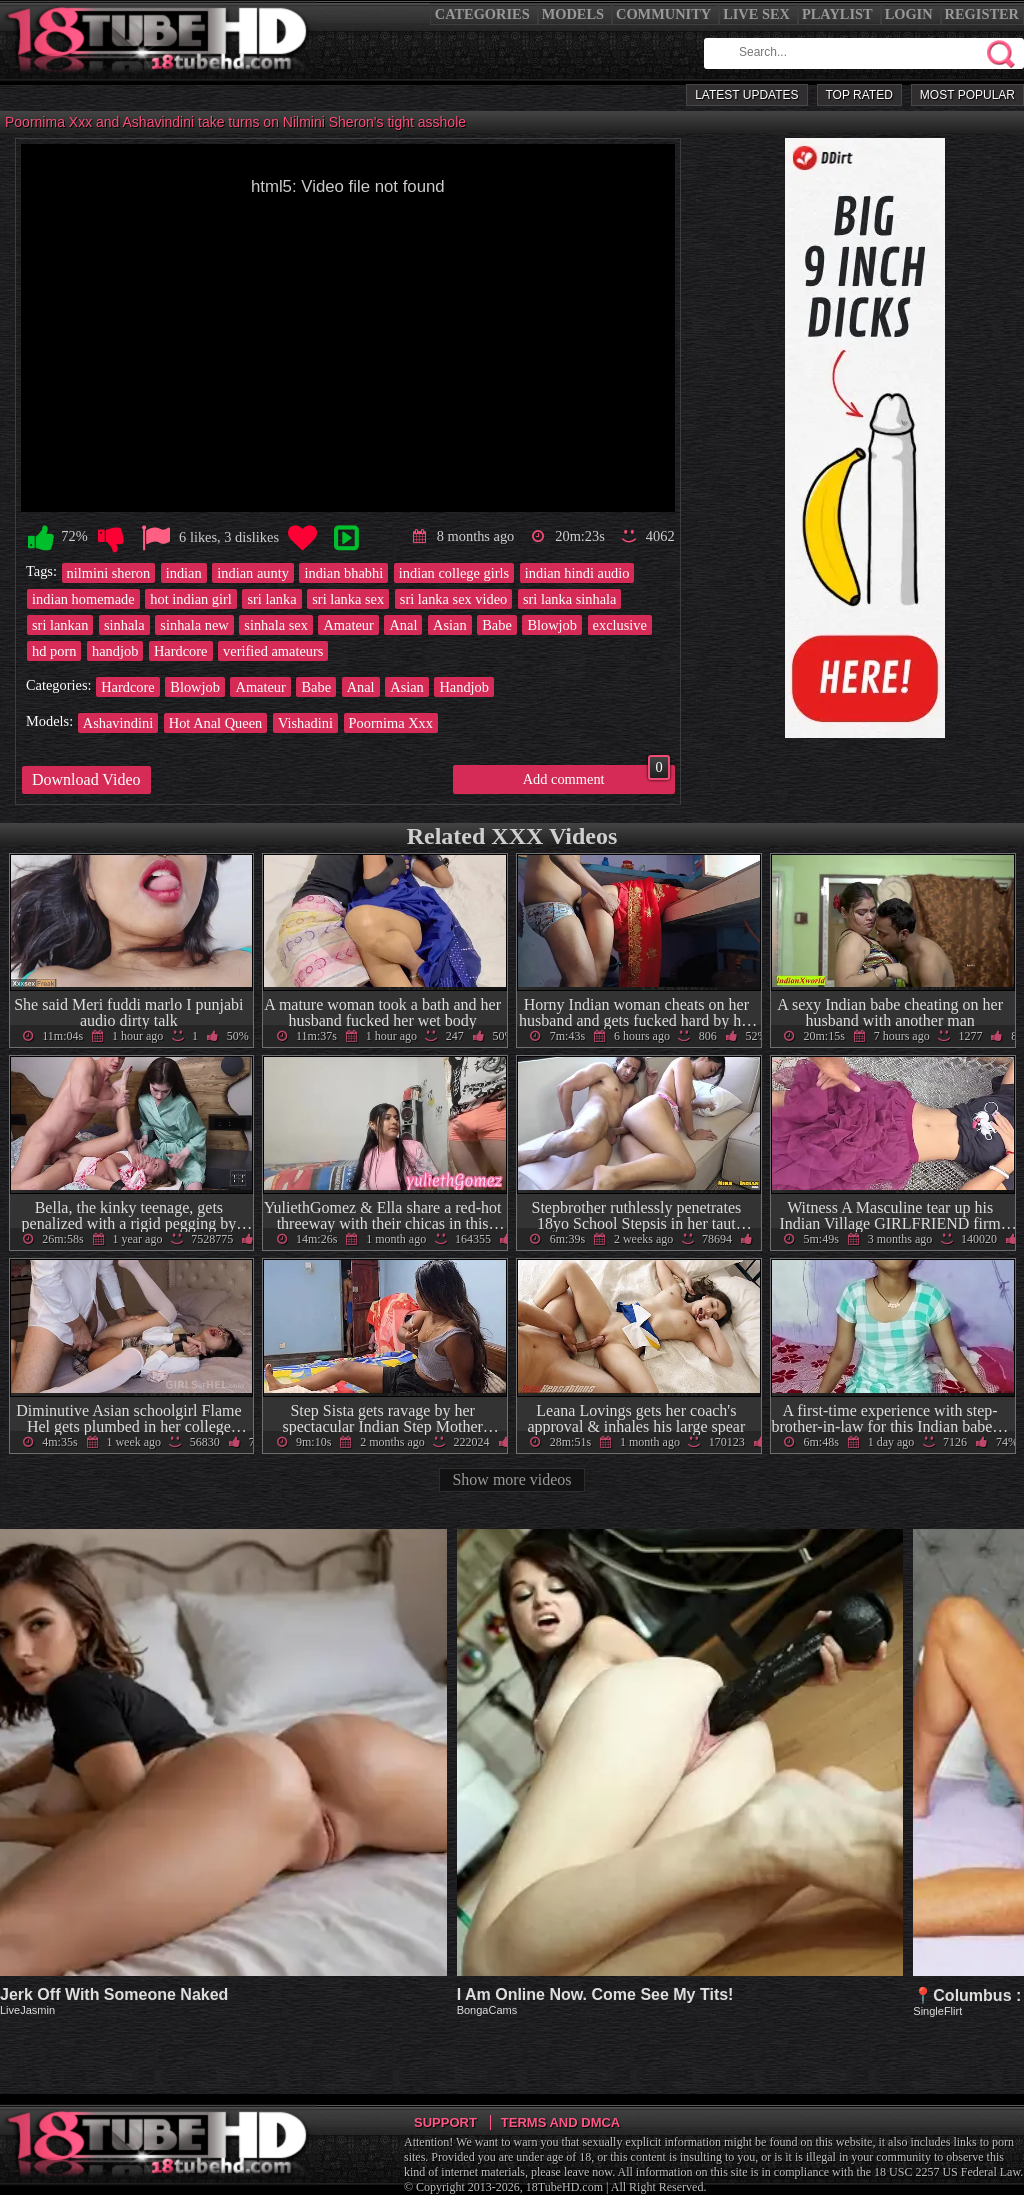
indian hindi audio (577, 573)
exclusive (620, 625)
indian (184, 573)
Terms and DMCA (560, 2122)
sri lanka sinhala (570, 599)
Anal (403, 625)
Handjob (464, 687)
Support (445, 2122)
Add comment (596, 776)
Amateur (348, 625)
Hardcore (181, 651)
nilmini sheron (109, 573)
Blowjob (552, 625)
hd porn (54, 651)
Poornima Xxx (391, 723)
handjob (115, 651)
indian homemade (83, 599)
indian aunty (253, 573)
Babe (497, 625)
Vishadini (305, 723)
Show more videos (511, 1479)
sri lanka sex (348, 599)
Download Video (86, 779)
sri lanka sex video (454, 599)
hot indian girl (191, 599)
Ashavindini (118, 723)
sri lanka (271, 599)
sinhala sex (276, 625)
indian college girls (454, 573)
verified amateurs (273, 651)
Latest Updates (746, 95)
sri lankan (60, 625)
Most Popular (967, 95)
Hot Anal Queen (216, 723)
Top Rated (859, 95)
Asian (450, 625)
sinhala (124, 625)
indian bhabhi (343, 573)
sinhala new (194, 625)
